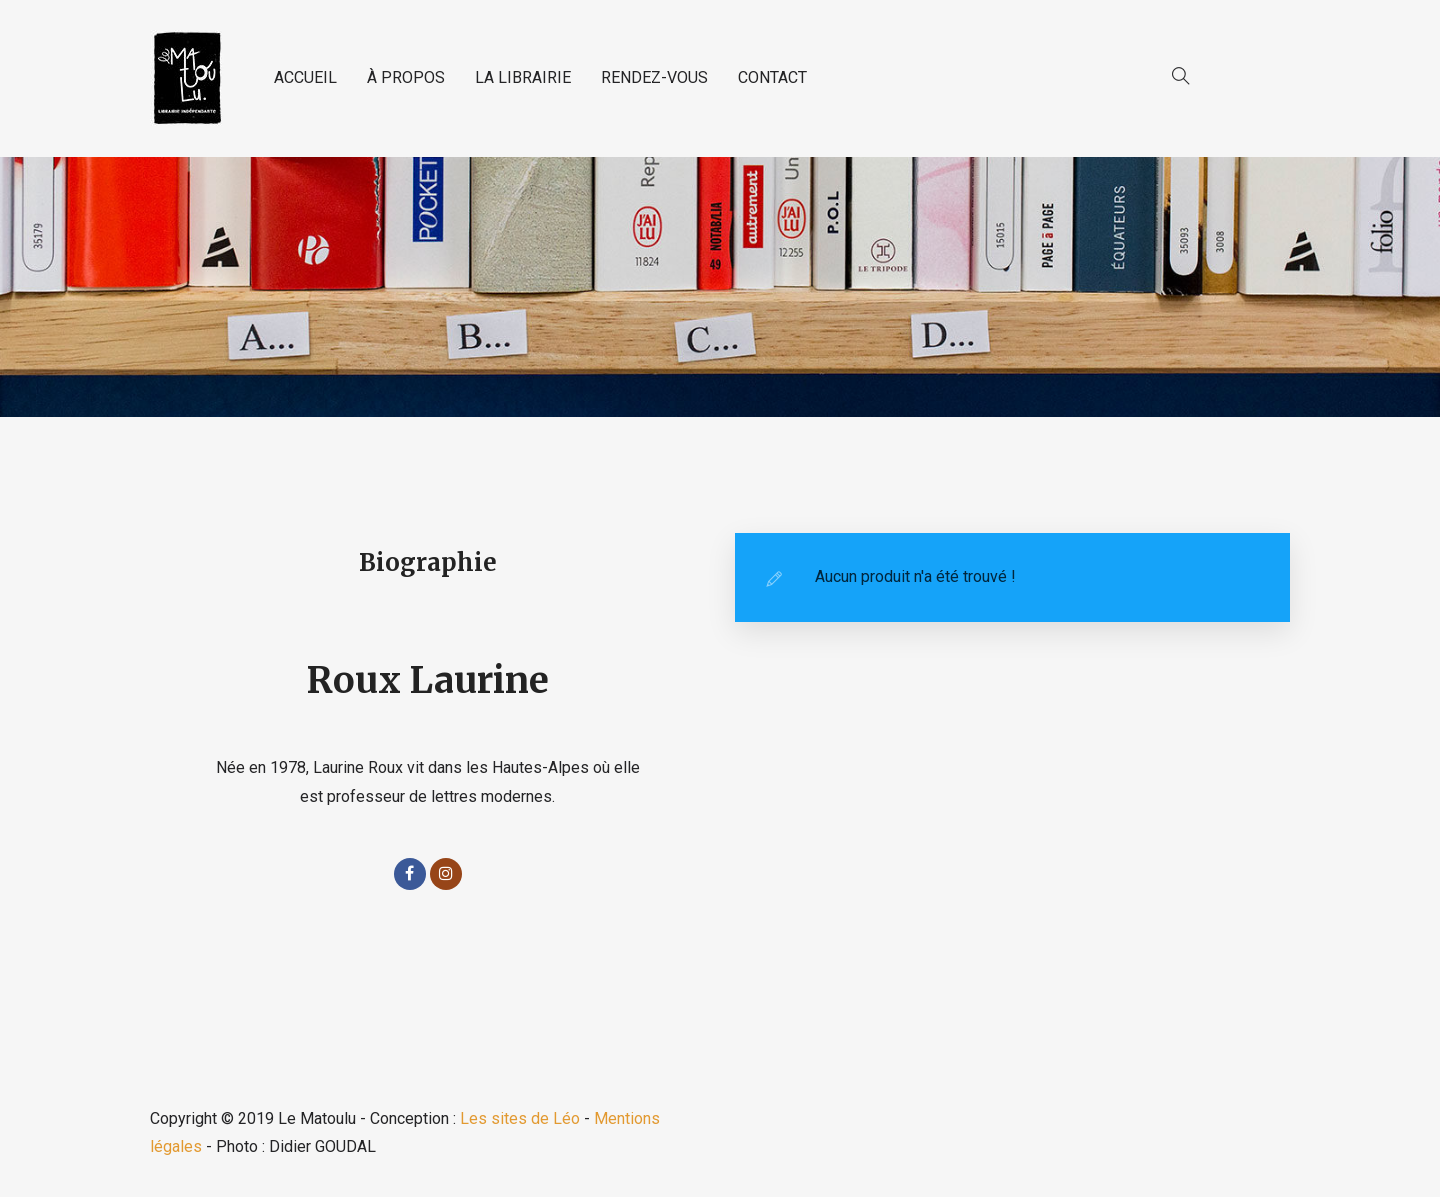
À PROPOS (406, 77)
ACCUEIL (305, 77)
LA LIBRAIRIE (523, 77)
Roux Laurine (428, 680)
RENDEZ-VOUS (654, 77)
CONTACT (772, 77)
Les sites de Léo (520, 1118)
